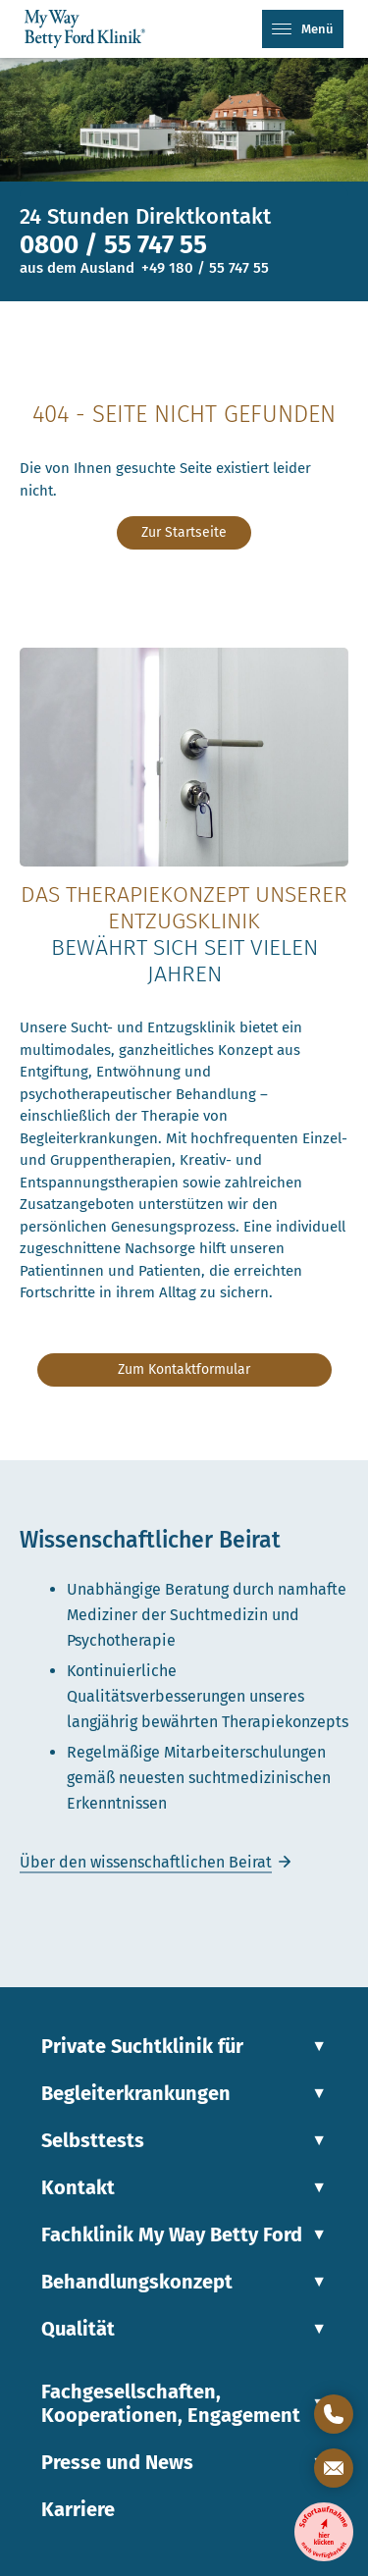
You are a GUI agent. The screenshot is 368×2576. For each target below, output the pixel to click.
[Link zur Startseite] (91, 29)
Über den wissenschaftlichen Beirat (146, 1862)
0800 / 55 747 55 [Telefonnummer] (113, 245)
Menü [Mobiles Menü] (303, 29)
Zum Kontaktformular (184, 1369)
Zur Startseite (184, 532)
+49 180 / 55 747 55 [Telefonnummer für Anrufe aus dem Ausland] (205, 268)
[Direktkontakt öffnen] (333, 2414)
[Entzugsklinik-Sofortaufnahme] (323, 2531)
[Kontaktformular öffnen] (333, 2468)
